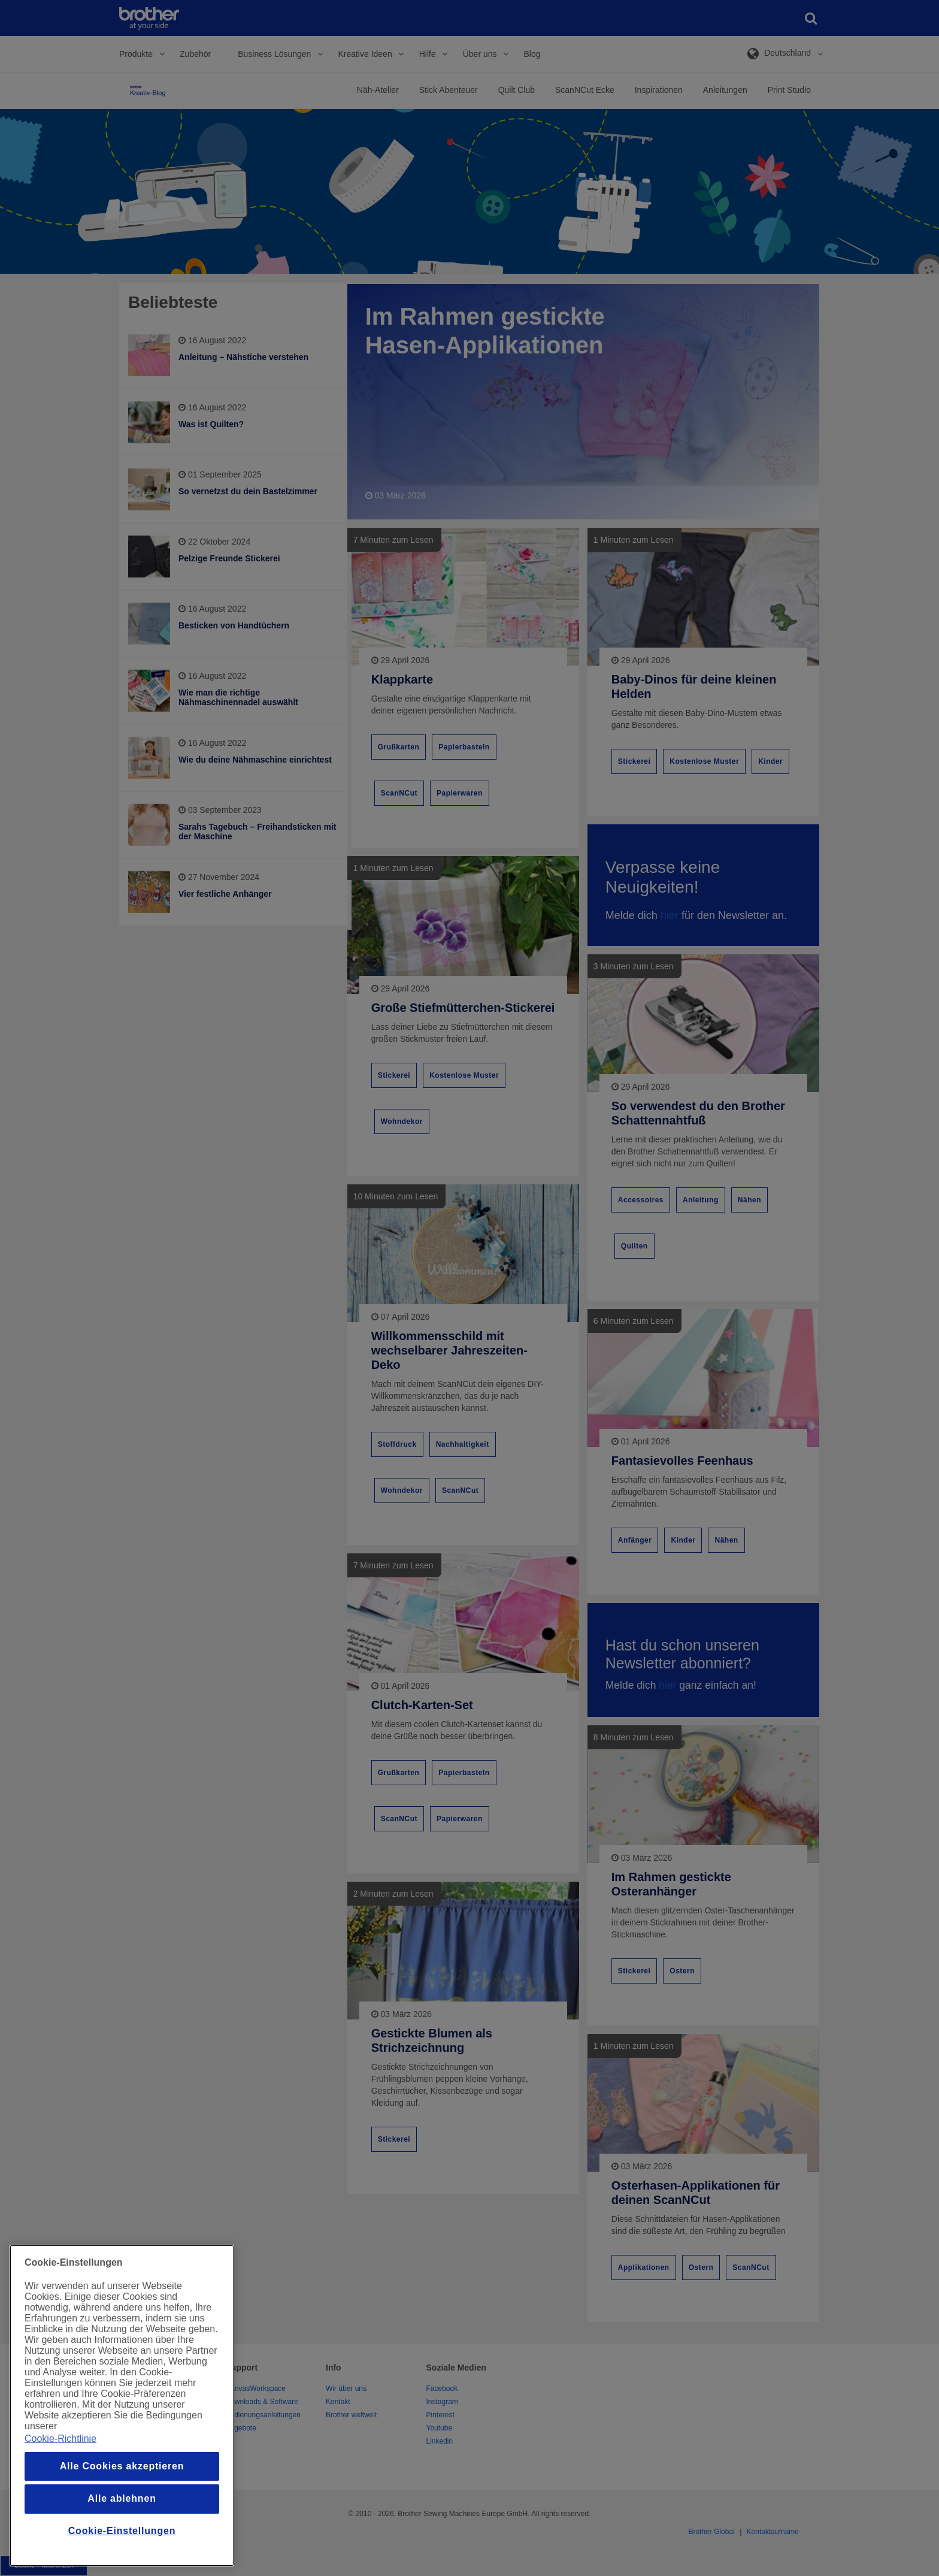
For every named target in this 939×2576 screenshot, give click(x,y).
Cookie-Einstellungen (122, 2531)
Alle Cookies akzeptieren (122, 2466)
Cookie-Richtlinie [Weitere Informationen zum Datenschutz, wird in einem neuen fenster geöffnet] (60, 2438)
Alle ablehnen (121, 2498)
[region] (122, 2405)
